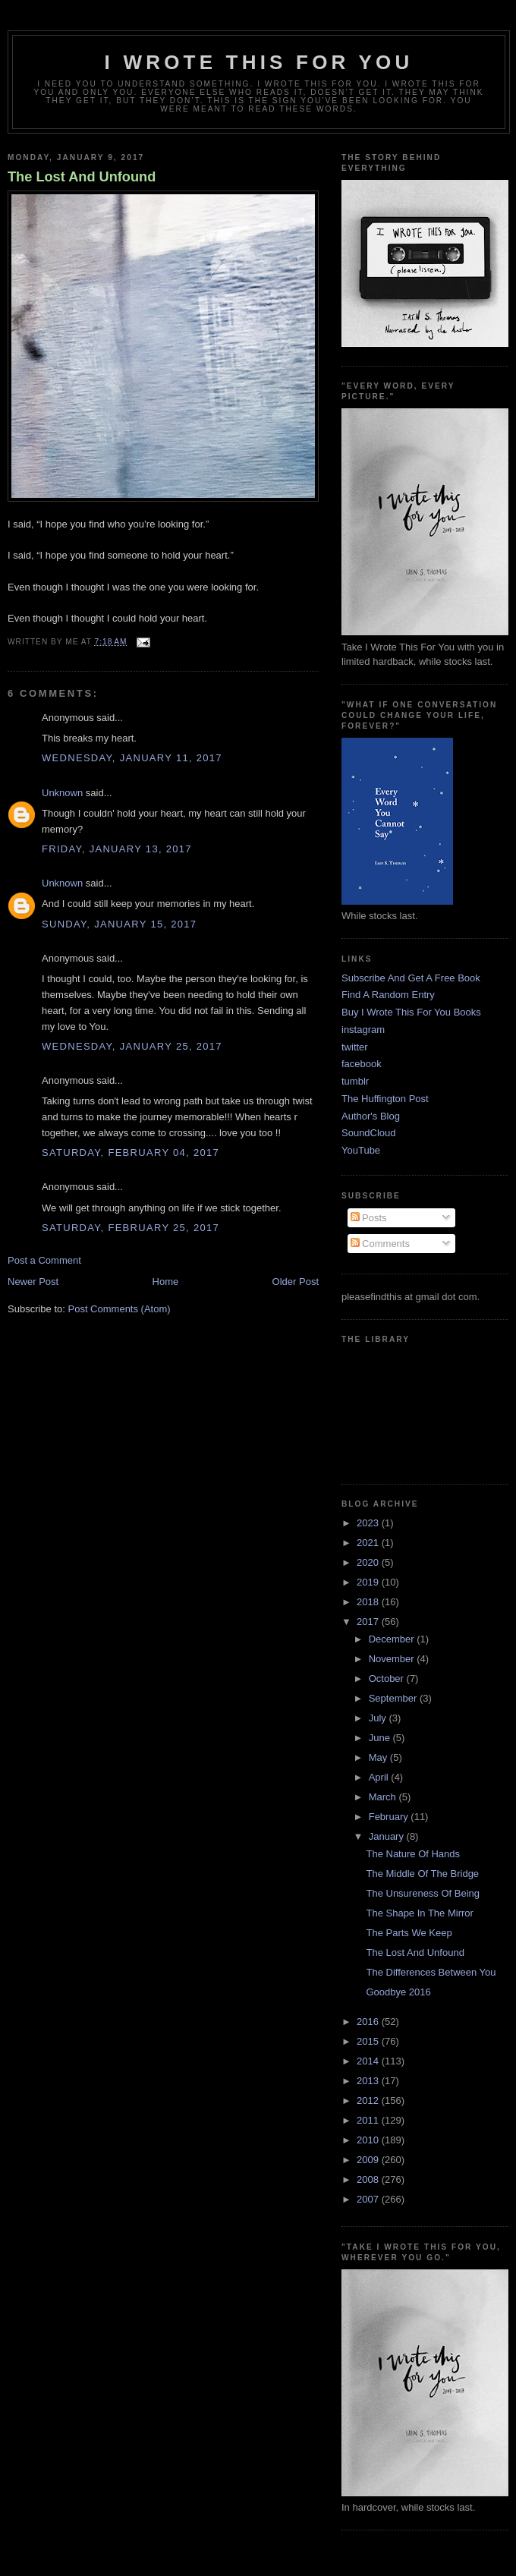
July (379, 1718)
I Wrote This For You (259, 62)
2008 (369, 2179)
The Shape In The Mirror (419, 1913)
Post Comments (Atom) (119, 1309)
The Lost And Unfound (82, 176)
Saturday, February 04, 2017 (130, 1152)
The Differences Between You (431, 1972)
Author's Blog (370, 1116)
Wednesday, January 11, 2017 (132, 758)
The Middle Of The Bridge (422, 1873)
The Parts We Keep (409, 1932)
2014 (369, 2061)
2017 (369, 1621)
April (380, 1777)
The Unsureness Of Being (423, 1893)
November (393, 1658)
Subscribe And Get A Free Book (410, 978)
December (393, 1639)
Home (166, 1281)
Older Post (295, 1281)
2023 (369, 1523)
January (388, 1836)
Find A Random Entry (388, 994)
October (388, 1678)
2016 (369, 2021)
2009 (369, 2159)
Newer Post (33, 1281)
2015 (369, 2041)
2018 (369, 1602)
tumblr (355, 1081)
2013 (369, 2080)
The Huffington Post (385, 1098)
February (390, 1816)
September (394, 1698)
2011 (369, 2120)
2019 (369, 1582)
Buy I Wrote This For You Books (411, 1012)
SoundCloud (368, 1132)
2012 (369, 2100)
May (379, 1757)
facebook (361, 1063)
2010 (369, 2140)
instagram (363, 1029)
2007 (369, 2199)
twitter (354, 1047)
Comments (380, 1243)
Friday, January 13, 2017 (117, 849)
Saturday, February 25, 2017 (130, 1227)
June (381, 1737)
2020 (369, 1562)
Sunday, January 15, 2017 (119, 924)
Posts (369, 1217)
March (384, 1797)
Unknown (62, 792)
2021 (369, 1542)
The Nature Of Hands (413, 1854)
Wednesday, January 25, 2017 (132, 1046)
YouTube (360, 1150)
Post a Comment (44, 1260)
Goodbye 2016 (398, 1992)
